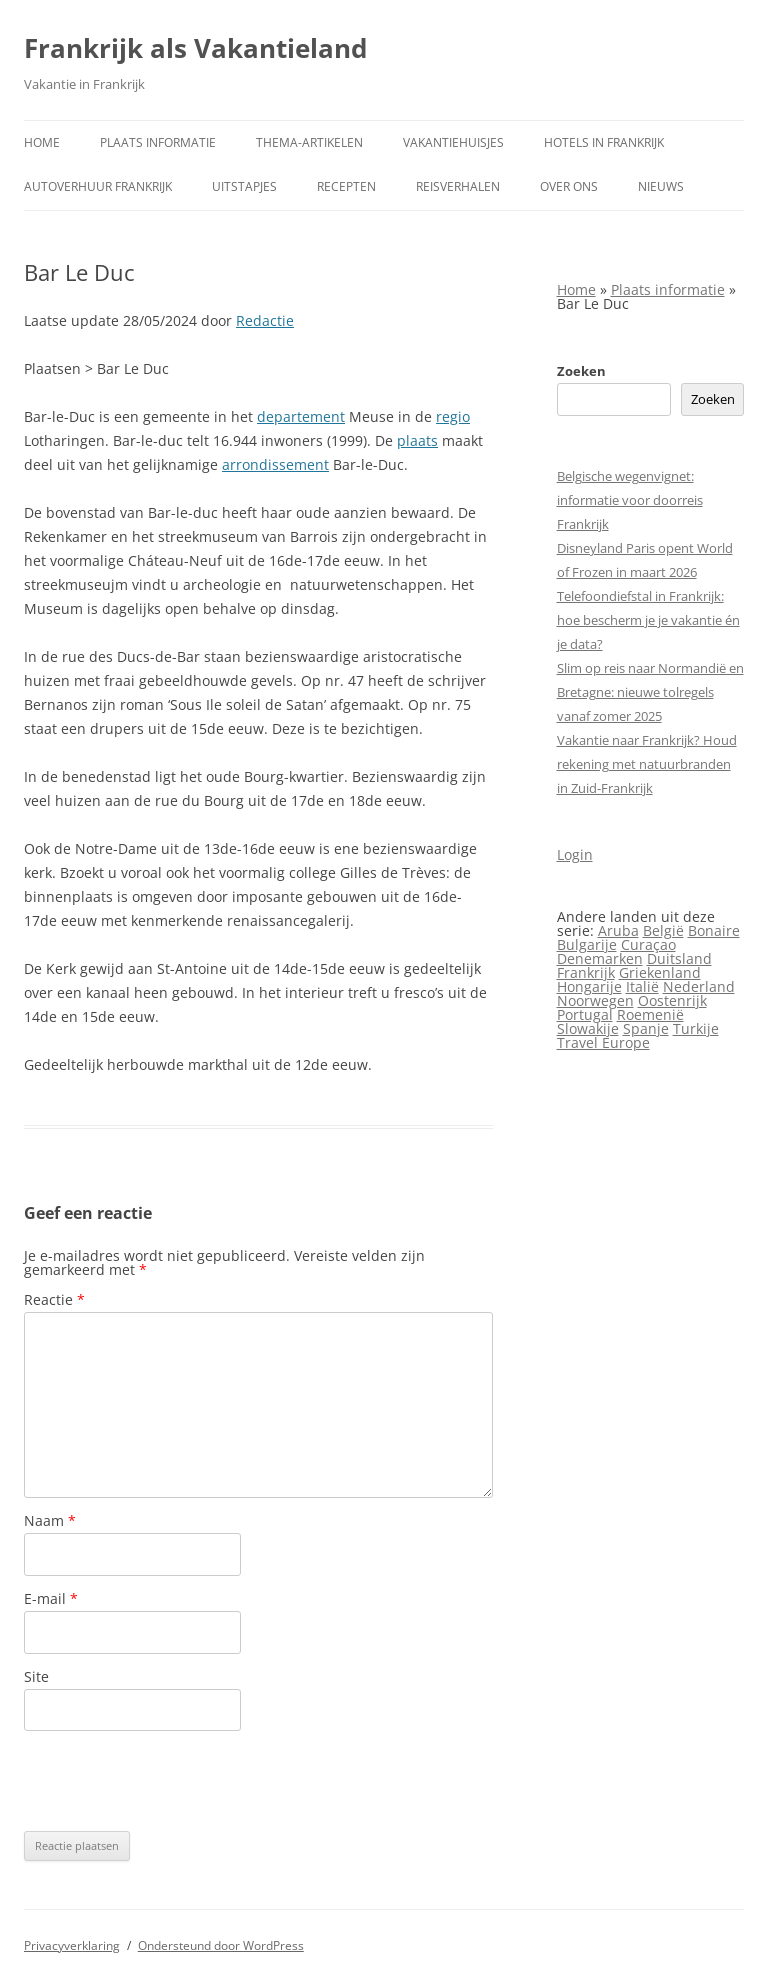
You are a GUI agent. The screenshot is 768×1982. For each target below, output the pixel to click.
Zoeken (581, 371)
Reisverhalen (458, 186)
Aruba (618, 930)
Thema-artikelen (309, 142)
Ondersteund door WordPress (221, 1945)
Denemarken (600, 958)
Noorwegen (595, 1000)
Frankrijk (586, 972)
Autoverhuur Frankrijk (98, 186)
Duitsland (679, 958)
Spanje (646, 1028)
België (663, 930)
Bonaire (714, 930)
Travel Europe (603, 1042)
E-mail (51, 1598)
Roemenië (650, 1014)
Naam (50, 1520)
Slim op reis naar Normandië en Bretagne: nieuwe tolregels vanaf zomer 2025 (650, 692)
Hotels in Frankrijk (604, 142)
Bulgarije (587, 944)
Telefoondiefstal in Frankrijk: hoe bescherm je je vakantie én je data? (648, 620)
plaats (417, 440)
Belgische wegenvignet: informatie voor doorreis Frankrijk (630, 500)
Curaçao (648, 944)
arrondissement (275, 464)
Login (575, 854)
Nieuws (661, 186)
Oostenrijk (672, 1000)
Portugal (585, 1014)
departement (301, 416)
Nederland (699, 986)
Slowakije (588, 1028)
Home (42, 142)
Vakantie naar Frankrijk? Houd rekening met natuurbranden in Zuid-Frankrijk (647, 764)
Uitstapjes (244, 186)
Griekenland (660, 972)
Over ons (569, 186)
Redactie (265, 320)
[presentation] (176, 1781)
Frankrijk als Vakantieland (195, 48)
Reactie (54, 1299)
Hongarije (589, 986)
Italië (642, 986)
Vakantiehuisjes (453, 142)
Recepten (346, 186)
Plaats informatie (158, 142)
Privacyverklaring (72, 1945)
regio (453, 416)
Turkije (696, 1028)
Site (36, 1676)
